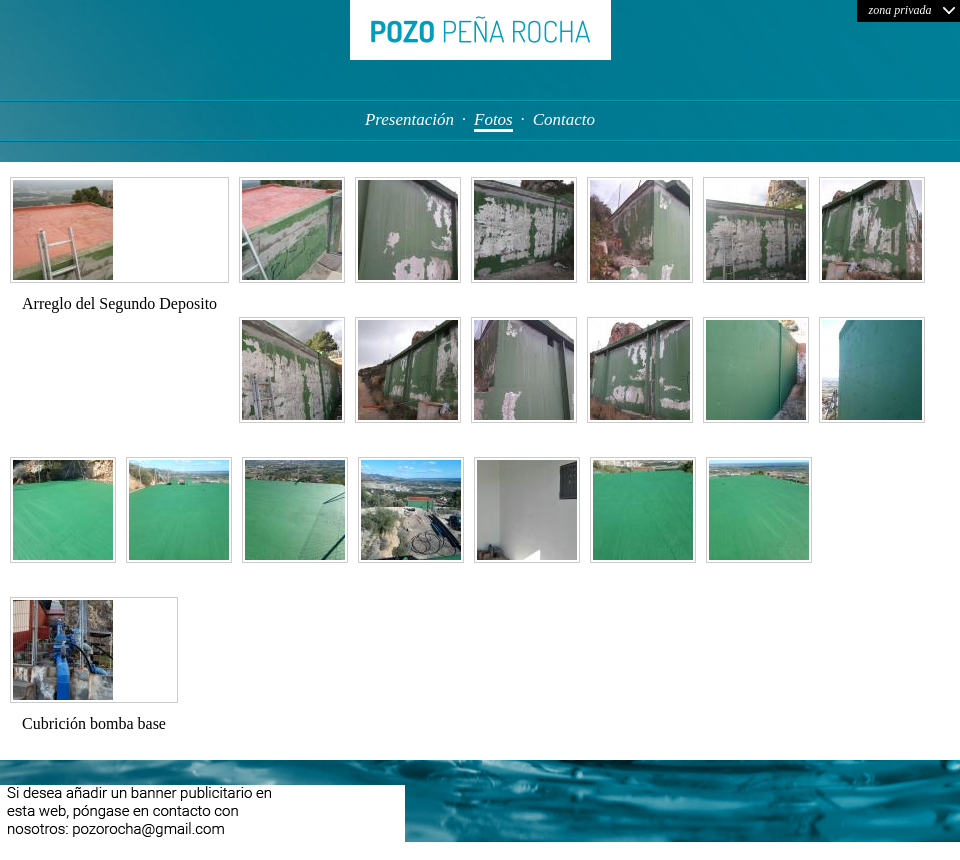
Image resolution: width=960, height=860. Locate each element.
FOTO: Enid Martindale (881, 847)
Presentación (409, 119)
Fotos (493, 119)
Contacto (564, 119)
